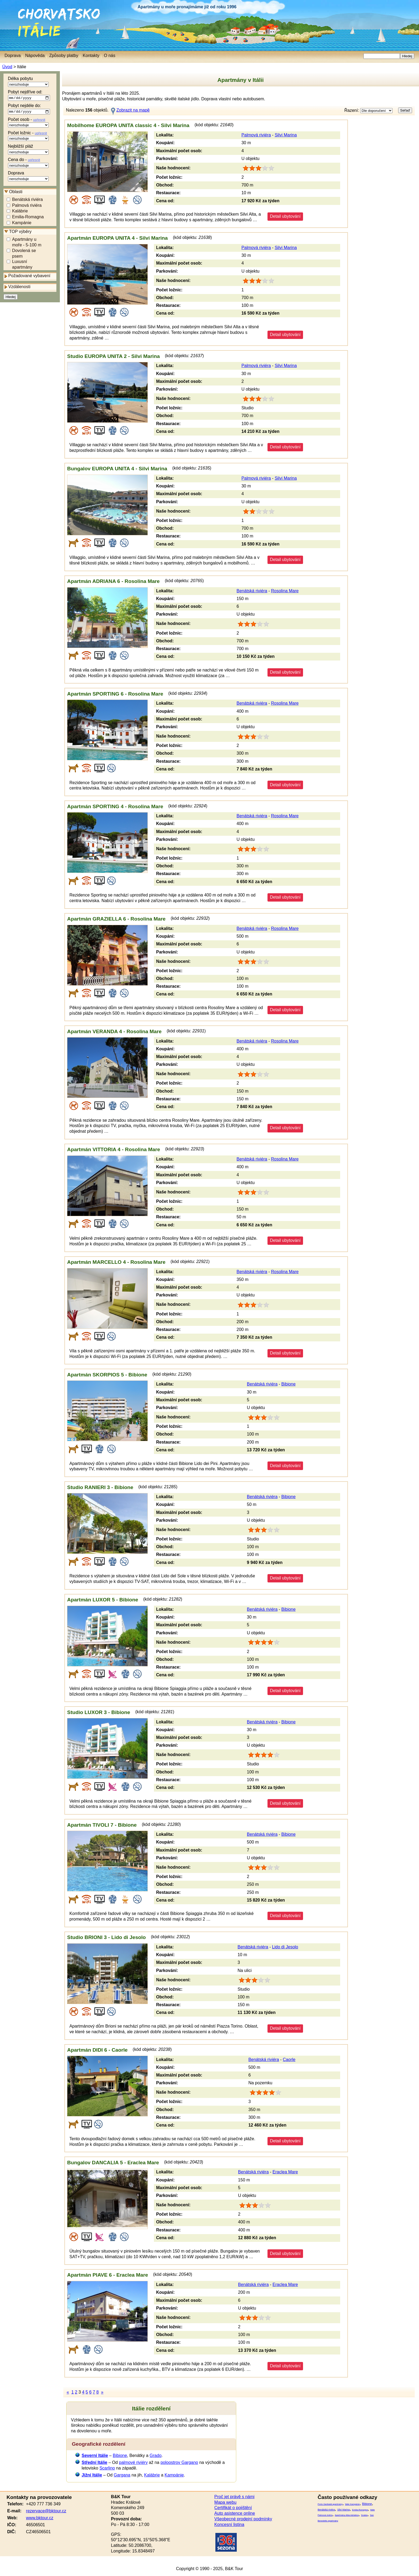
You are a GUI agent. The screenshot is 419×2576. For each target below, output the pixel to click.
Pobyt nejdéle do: (29, 110)
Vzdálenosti (19, 287)
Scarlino (107, 2468)
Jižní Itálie (92, 2475)
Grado (155, 2455)
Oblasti (15, 192)
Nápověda (35, 55)
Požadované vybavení (29, 276)
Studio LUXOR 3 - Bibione (98, 1712)
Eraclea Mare (285, 2172)
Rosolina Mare (284, 591)
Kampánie (21, 224)
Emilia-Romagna (28, 218)
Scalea (364, 2515)
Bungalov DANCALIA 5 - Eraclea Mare (113, 2162)
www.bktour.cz (39, 2518)
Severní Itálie (95, 2455)
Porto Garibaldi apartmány (330, 2504)
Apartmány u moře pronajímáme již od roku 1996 (187, 7)
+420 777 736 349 (43, 2504)
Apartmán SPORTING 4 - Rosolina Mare (115, 806)
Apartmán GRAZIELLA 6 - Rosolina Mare (116, 919)
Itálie (20, 25)
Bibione (288, 1384)
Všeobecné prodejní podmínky (243, 2519)
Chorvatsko (13, 10)
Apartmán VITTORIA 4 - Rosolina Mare (113, 1149)
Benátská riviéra (27, 200)
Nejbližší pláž (28, 150)
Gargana (122, 2475)
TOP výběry (20, 232)
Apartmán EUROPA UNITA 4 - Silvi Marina (117, 238)
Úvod (7, 66)
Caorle (289, 2059)
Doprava (28, 176)
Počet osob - (28, 123)
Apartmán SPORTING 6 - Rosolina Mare (115, 694)
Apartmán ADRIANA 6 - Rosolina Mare (113, 581)
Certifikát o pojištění (233, 2507)
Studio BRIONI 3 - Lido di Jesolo (106, 1937)
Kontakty (91, 55)
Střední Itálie (94, 2462)
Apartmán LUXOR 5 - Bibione (102, 1599)
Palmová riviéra (26, 206)
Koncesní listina (229, 2524)
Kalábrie (20, 212)
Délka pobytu (28, 81)
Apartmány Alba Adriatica (347, 2515)
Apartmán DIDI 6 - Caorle (97, 2050)
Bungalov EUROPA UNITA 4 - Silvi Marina (117, 468)
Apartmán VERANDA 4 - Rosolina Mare (114, 1031)
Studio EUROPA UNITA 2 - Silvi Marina (113, 356)
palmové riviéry (133, 2462)
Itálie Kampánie (352, 2504)
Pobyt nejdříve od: (29, 95)
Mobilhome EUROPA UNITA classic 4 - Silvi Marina (128, 125)
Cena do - (28, 163)
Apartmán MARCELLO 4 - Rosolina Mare (116, 1262)
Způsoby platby (63, 55)
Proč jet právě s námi (234, 2496)
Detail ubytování (285, 216)
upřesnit (39, 121)
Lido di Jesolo (285, 1947)
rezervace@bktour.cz (46, 2511)
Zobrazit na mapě (133, 110)
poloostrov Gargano (179, 2462)
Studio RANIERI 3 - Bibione (100, 1487)
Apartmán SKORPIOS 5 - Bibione (107, 1374)
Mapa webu (225, 2502)
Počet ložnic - (28, 136)
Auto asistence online (234, 2513)
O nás (109, 55)
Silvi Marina (286, 135)
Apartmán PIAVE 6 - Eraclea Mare (107, 2275)
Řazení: (368, 110)
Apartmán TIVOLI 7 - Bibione (102, 1825)
